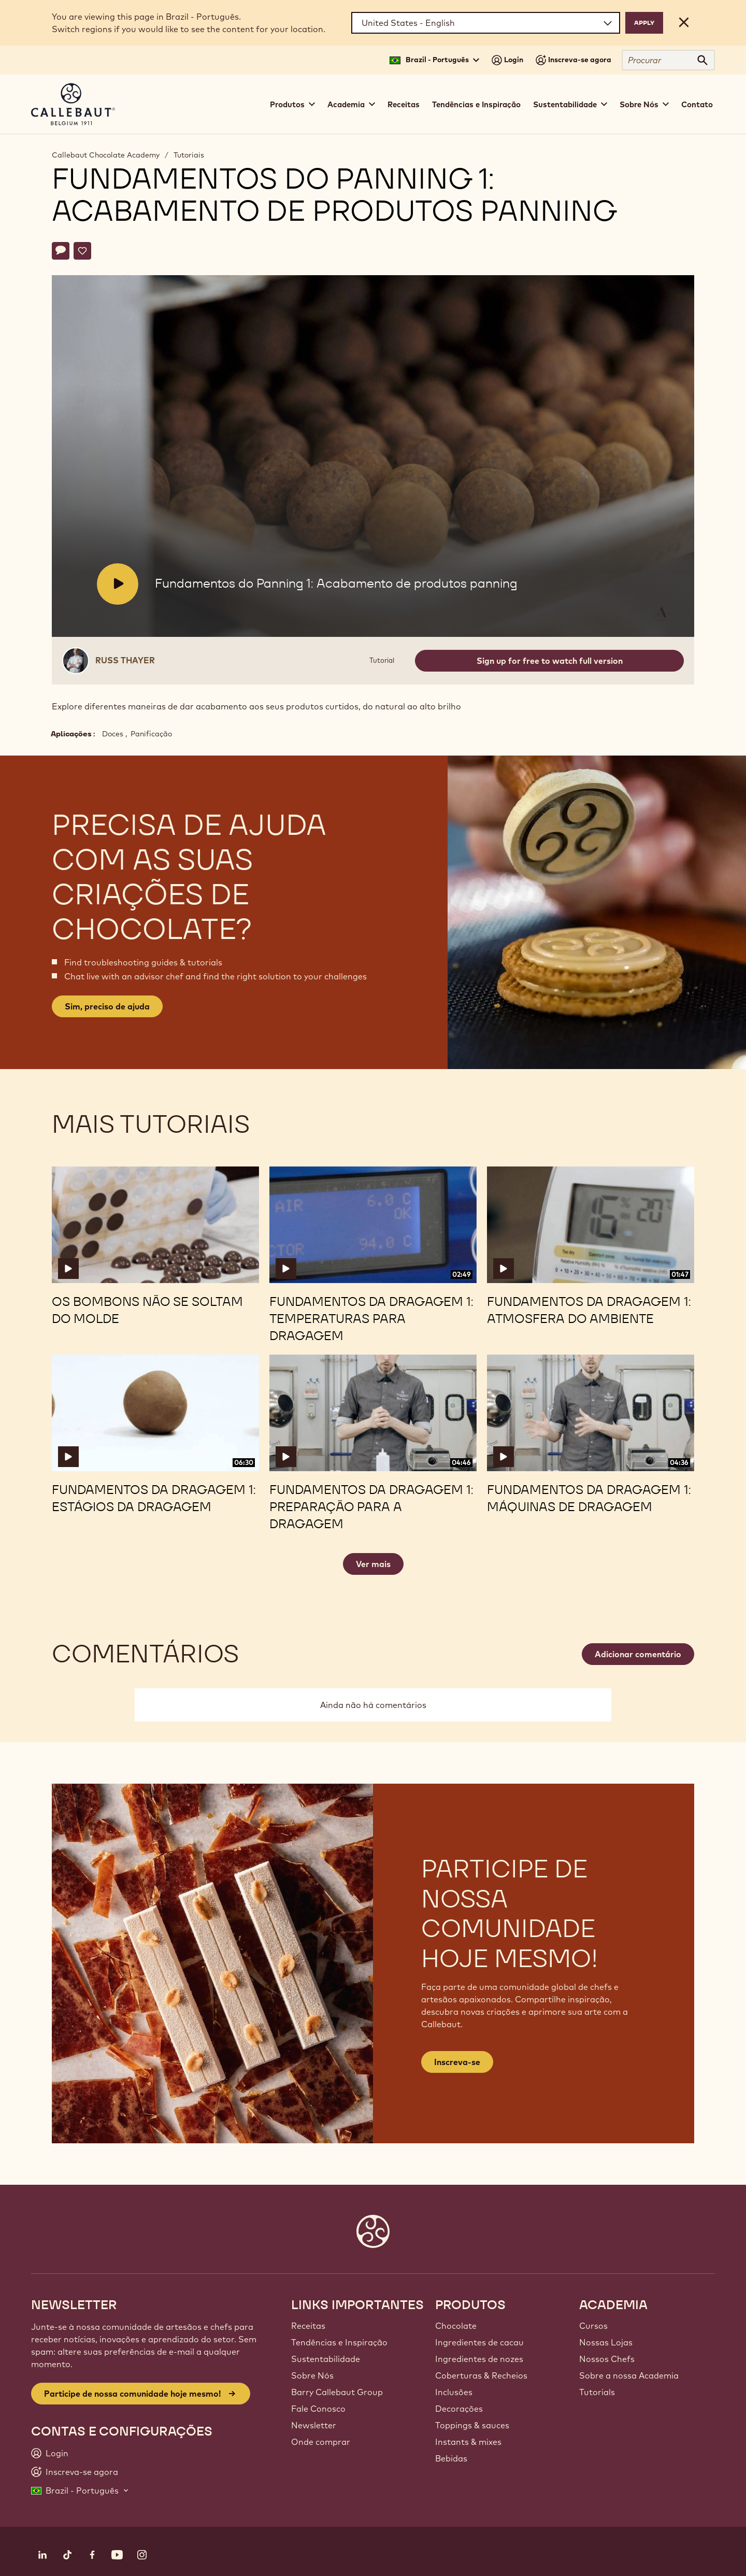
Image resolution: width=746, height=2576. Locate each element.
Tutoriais (189, 155)
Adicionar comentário (638, 1654)
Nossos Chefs (607, 2359)
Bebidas (451, 2458)
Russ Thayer (125, 660)
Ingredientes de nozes (479, 2359)
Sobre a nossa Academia (629, 2375)
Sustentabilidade (325, 2359)
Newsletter (313, 2425)
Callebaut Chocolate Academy (106, 155)
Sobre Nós (312, 2375)
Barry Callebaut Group (337, 2392)
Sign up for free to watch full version (550, 661)
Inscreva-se (457, 2062)
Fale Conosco (318, 2408)
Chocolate (456, 2326)
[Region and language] (485, 23)
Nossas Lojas (606, 2342)
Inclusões (453, 2392)
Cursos (593, 2326)
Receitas (404, 104)
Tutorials (597, 2392)
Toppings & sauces (472, 2425)
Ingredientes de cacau (479, 2342)
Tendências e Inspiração (476, 104)
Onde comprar (320, 2442)
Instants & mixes (468, 2442)
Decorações (459, 2408)
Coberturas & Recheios (481, 2375)
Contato (697, 104)
